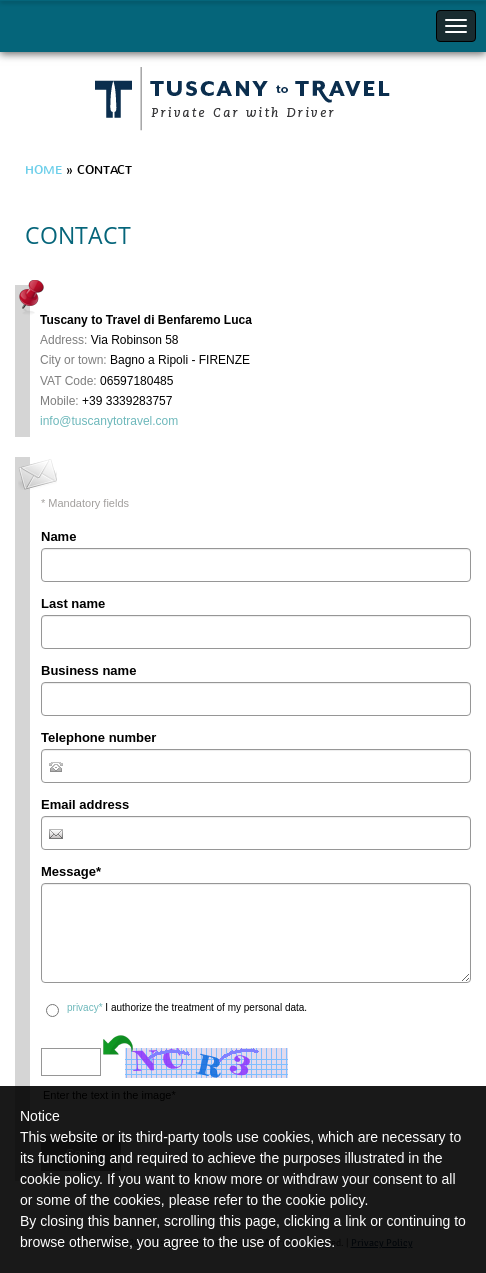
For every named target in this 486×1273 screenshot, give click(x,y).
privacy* (85, 1007)
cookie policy (324, 1200)
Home (43, 170)
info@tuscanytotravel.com (109, 421)
